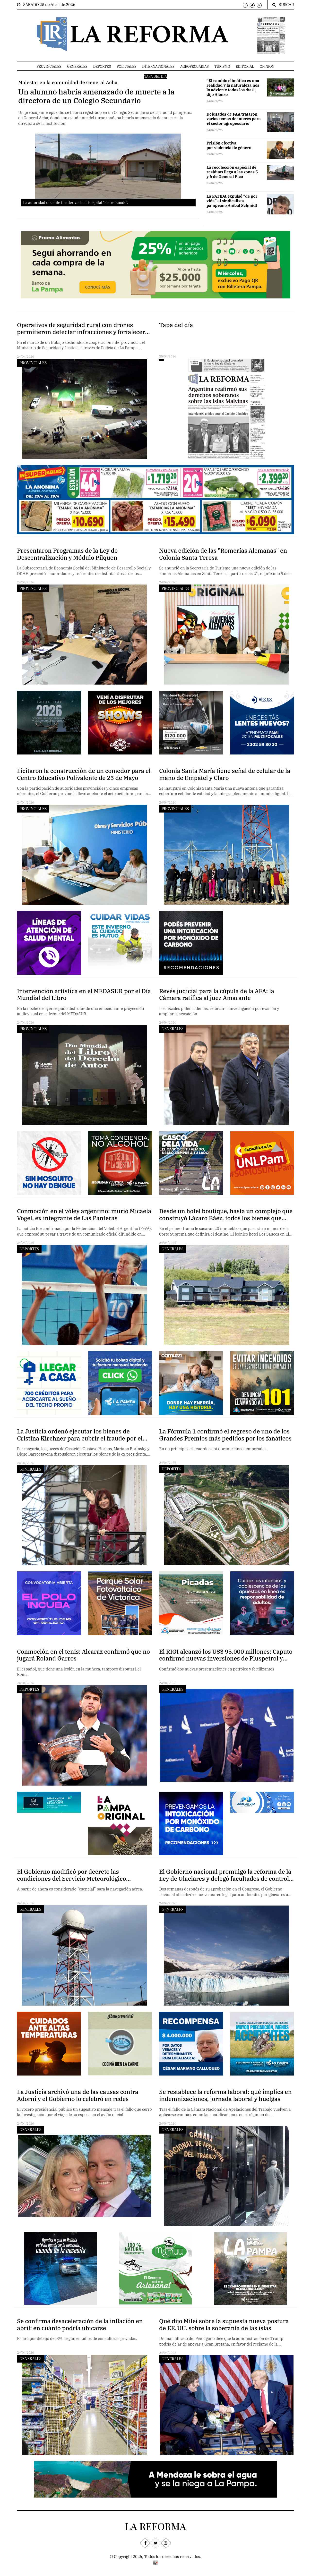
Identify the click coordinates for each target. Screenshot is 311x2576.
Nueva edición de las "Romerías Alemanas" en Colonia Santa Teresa (223, 554)
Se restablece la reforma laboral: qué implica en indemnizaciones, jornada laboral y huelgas (225, 2095)
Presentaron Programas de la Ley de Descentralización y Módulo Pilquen (67, 554)
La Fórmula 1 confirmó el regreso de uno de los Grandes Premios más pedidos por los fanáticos (225, 1435)
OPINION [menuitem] (267, 66)
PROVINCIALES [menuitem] (49, 66)
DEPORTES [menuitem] (102, 66)
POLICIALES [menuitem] (126, 66)
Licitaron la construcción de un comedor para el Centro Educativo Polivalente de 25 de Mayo (84, 774)
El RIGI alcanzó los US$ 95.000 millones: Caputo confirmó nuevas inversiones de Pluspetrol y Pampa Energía (225, 1655)
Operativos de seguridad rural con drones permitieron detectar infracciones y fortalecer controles (81, 329)
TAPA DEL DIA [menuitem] (155, 76)
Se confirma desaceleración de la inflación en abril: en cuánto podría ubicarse (80, 2325)
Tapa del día (176, 325)
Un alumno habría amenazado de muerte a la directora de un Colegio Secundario (96, 96)
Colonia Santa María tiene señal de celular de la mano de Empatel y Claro (224, 774)
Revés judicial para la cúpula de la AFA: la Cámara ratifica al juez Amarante (216, 995)
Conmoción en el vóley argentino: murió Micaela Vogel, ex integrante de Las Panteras (84, 1215)
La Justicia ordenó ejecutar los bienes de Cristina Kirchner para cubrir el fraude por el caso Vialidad (80, 1435)
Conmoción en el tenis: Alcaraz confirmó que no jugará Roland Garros (83, 1655)
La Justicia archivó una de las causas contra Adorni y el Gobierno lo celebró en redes (77, 2095)
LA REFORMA (155, 2526)
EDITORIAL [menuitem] (245, 66)
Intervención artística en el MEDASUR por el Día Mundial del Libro (84, 995)
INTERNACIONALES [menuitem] (158, 66)
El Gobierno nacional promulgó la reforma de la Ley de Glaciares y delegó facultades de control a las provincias (226, 1875)
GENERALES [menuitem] (77, 66)
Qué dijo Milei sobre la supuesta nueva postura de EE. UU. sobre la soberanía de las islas (224, 2325)
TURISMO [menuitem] (222, 66)
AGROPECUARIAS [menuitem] (194, 66)
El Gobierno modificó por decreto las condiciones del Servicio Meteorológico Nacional (71, 1875)
